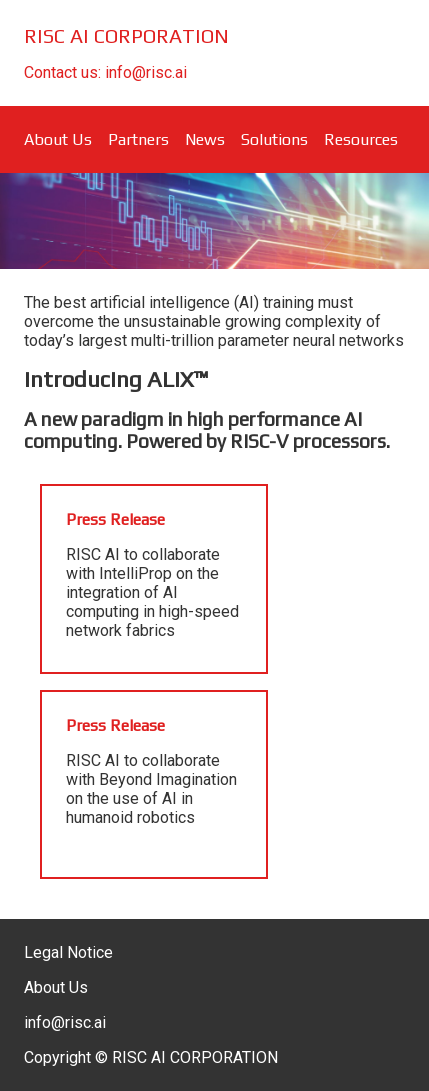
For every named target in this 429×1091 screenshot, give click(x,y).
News (205, 139)
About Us (58, 139)
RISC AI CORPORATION (126, 35)
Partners (138, 139)
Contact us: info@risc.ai (105, 72)
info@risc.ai (65, 1022)
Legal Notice (68, 952)
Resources (361, 139)
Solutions (274, 139)
